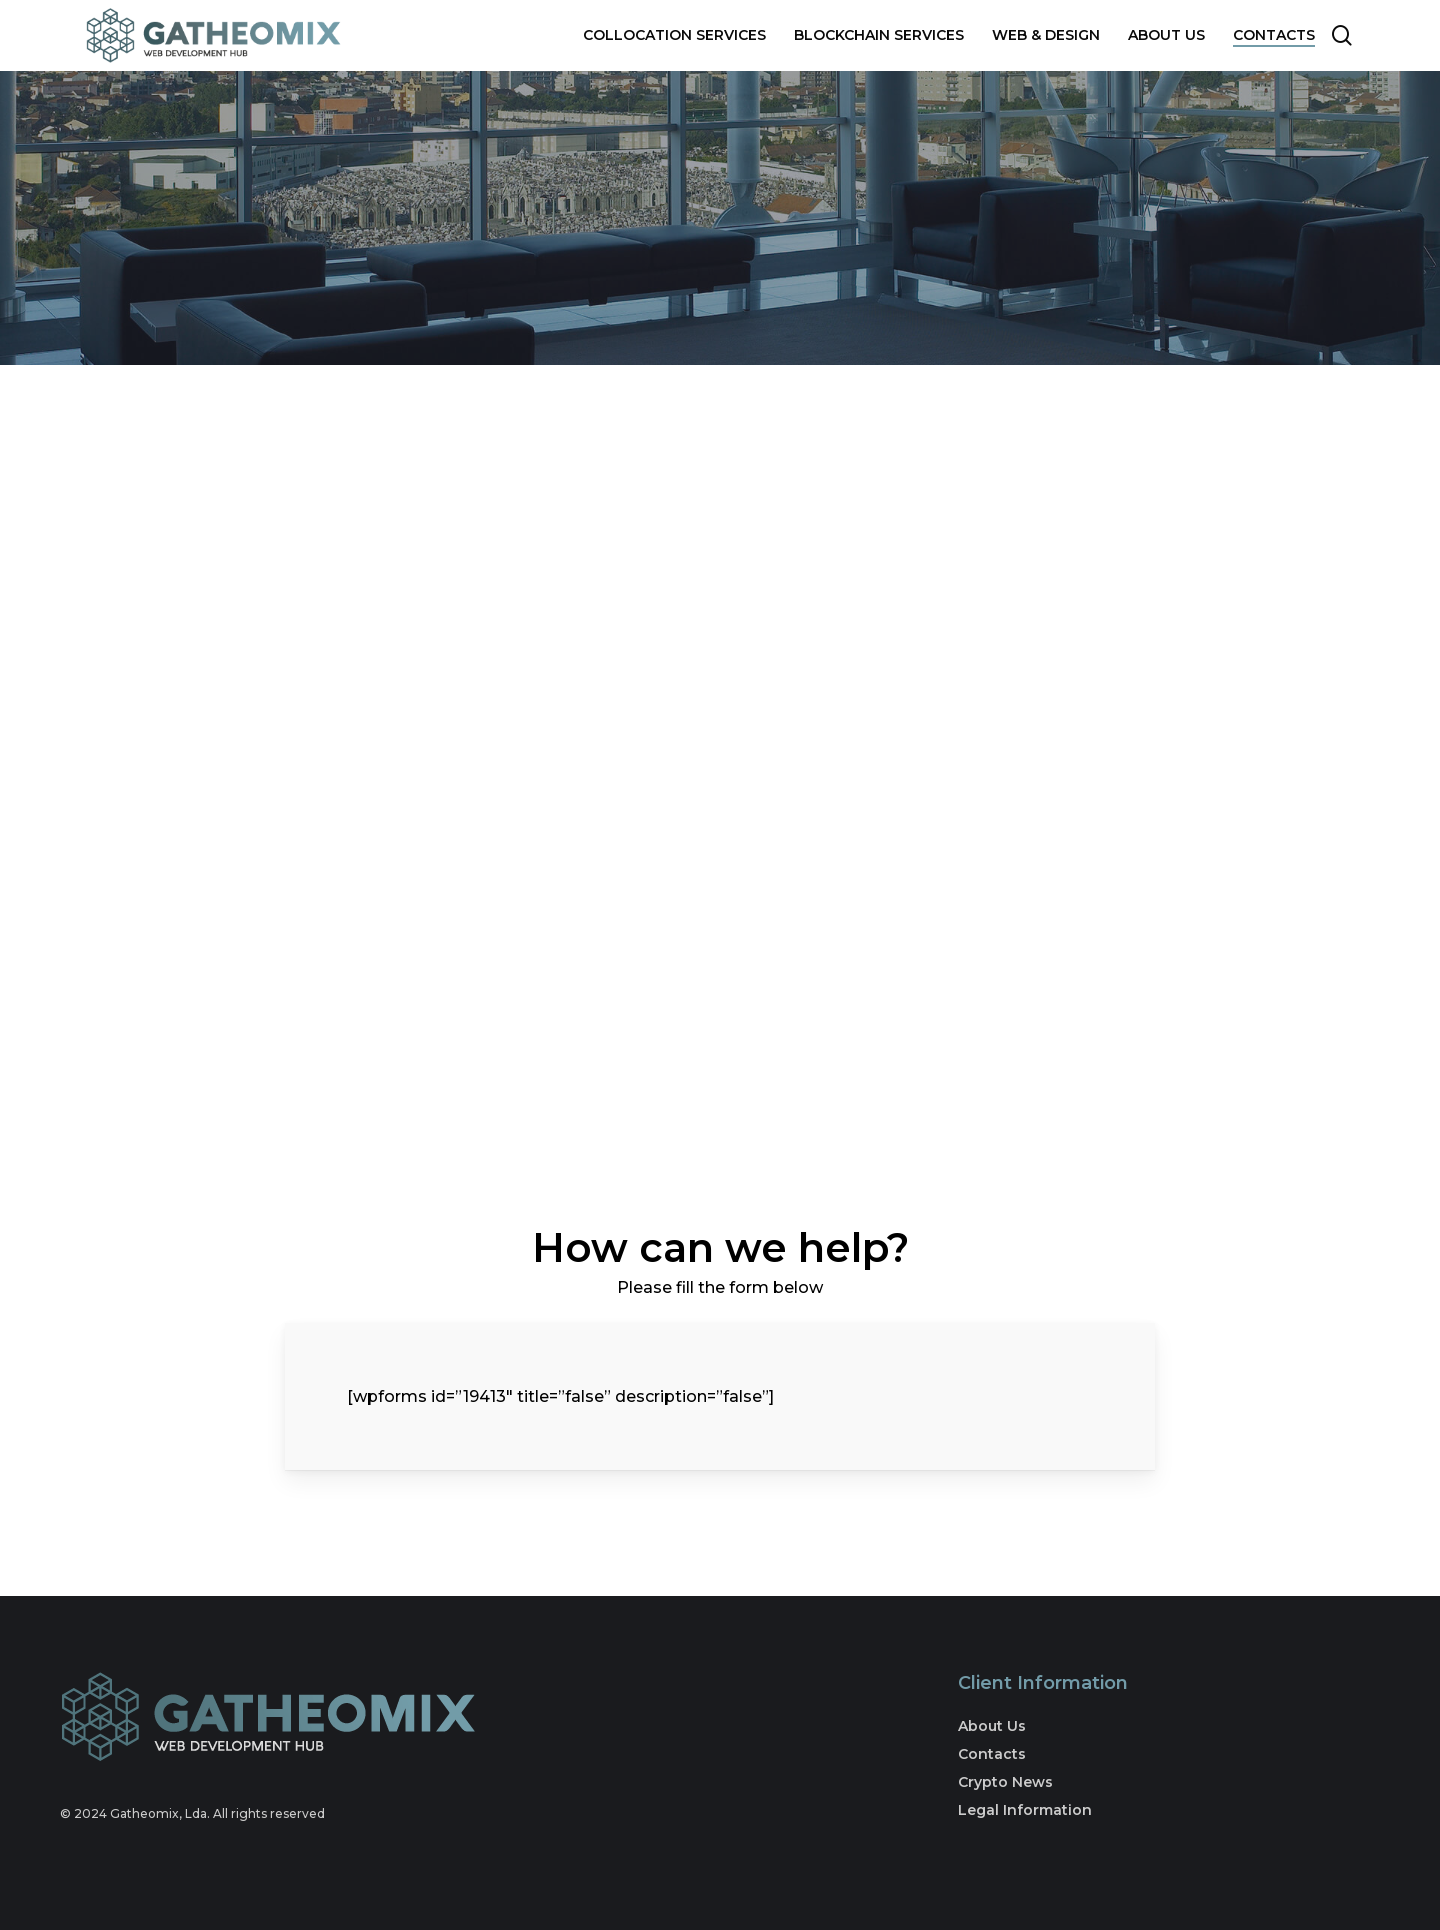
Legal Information (1025, 1810)
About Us (992, 1726)
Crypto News (1005, 1782)
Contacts (992, 1754)
